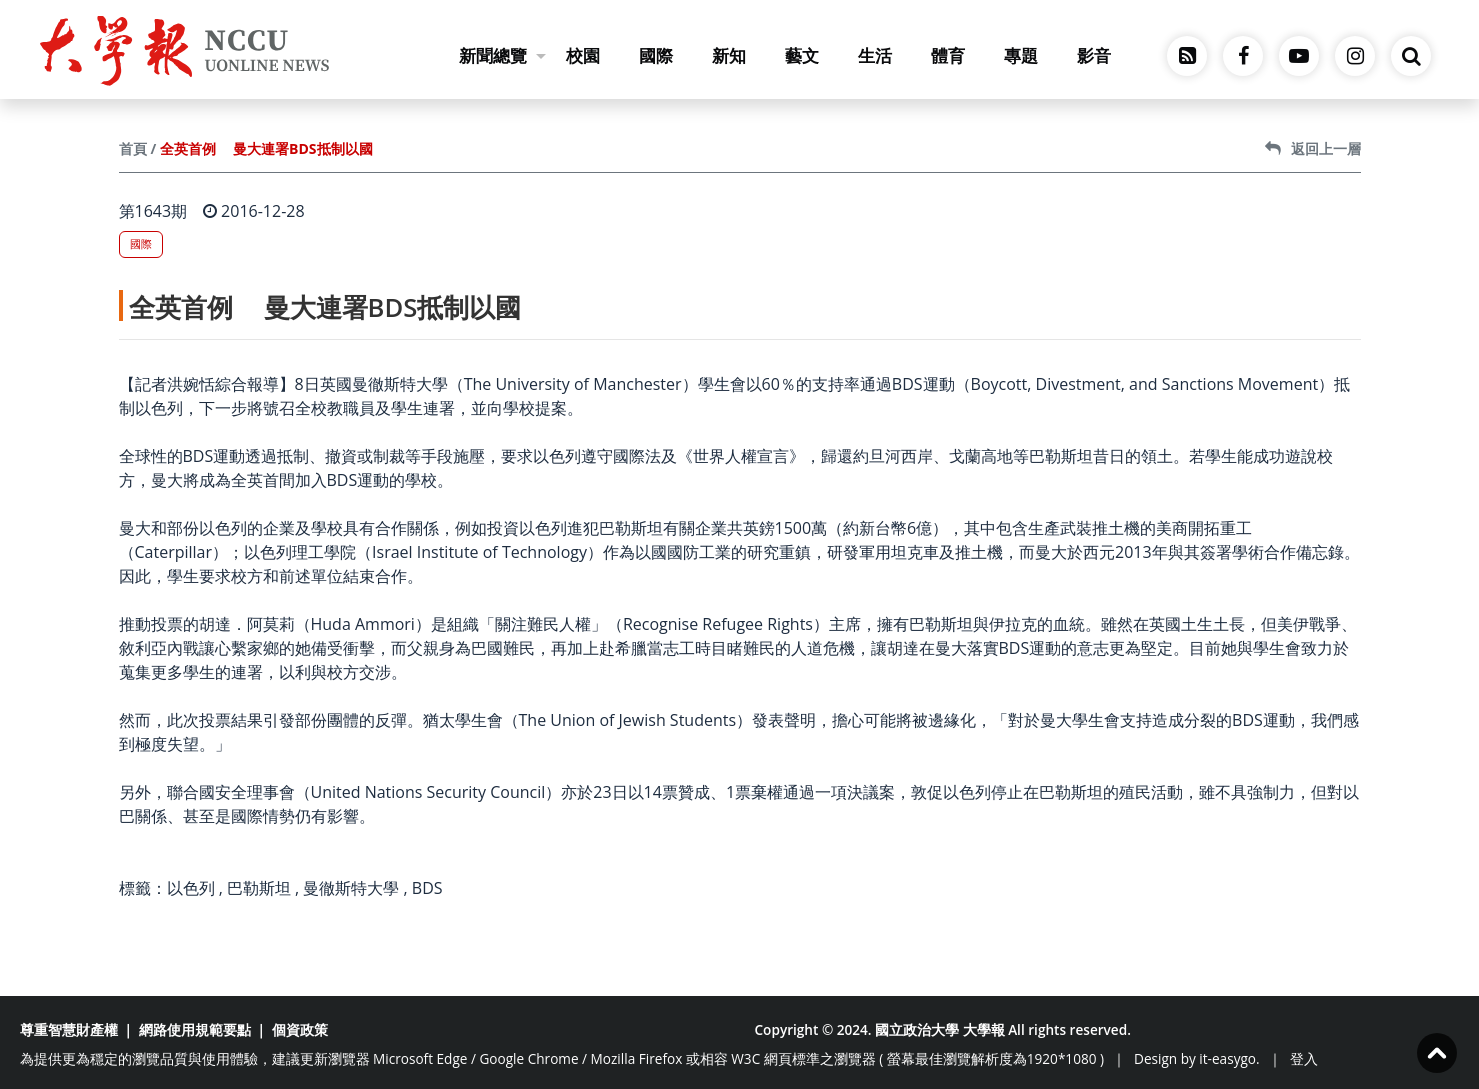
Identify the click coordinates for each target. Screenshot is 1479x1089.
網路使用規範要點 (195, 1029)
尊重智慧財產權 (69, 1029)
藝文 (802, 55)
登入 (1304, 1058)
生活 (875, 55)
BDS (427, 888)
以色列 (191, 888)
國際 (656, 55)
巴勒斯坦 (259, 888)
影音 (1094, 55)
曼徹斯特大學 (351, 888)
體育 (948, 55)
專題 (1021, 55)
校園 (583, 55)
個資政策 (300, 1029)
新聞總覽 (502, 55)
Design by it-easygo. (1197, 1058)
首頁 (133, 148)
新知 (729, 55)
